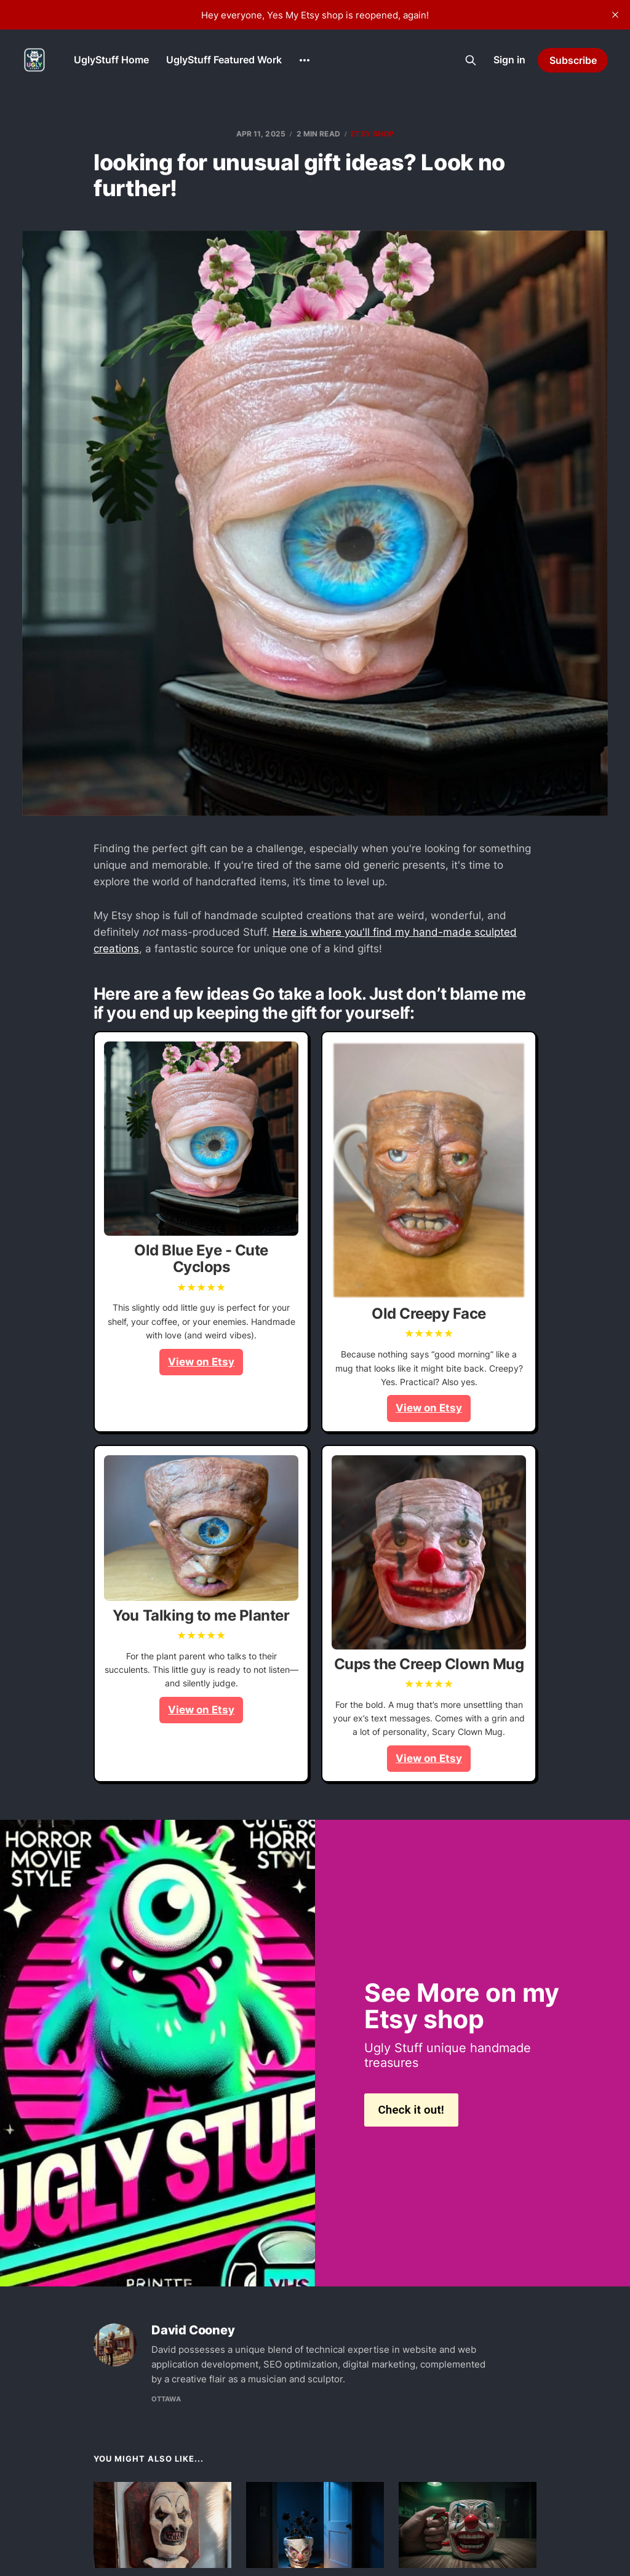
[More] (304, 60)
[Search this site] (470, 60)
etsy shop (372, 133)
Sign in (509, 59)
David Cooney (193, 2330)
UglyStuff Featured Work (224, 59)
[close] (615, 15)
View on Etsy (201, 1362)
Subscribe (573, 60)
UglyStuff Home (111, 59)
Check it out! (411, 2110)
